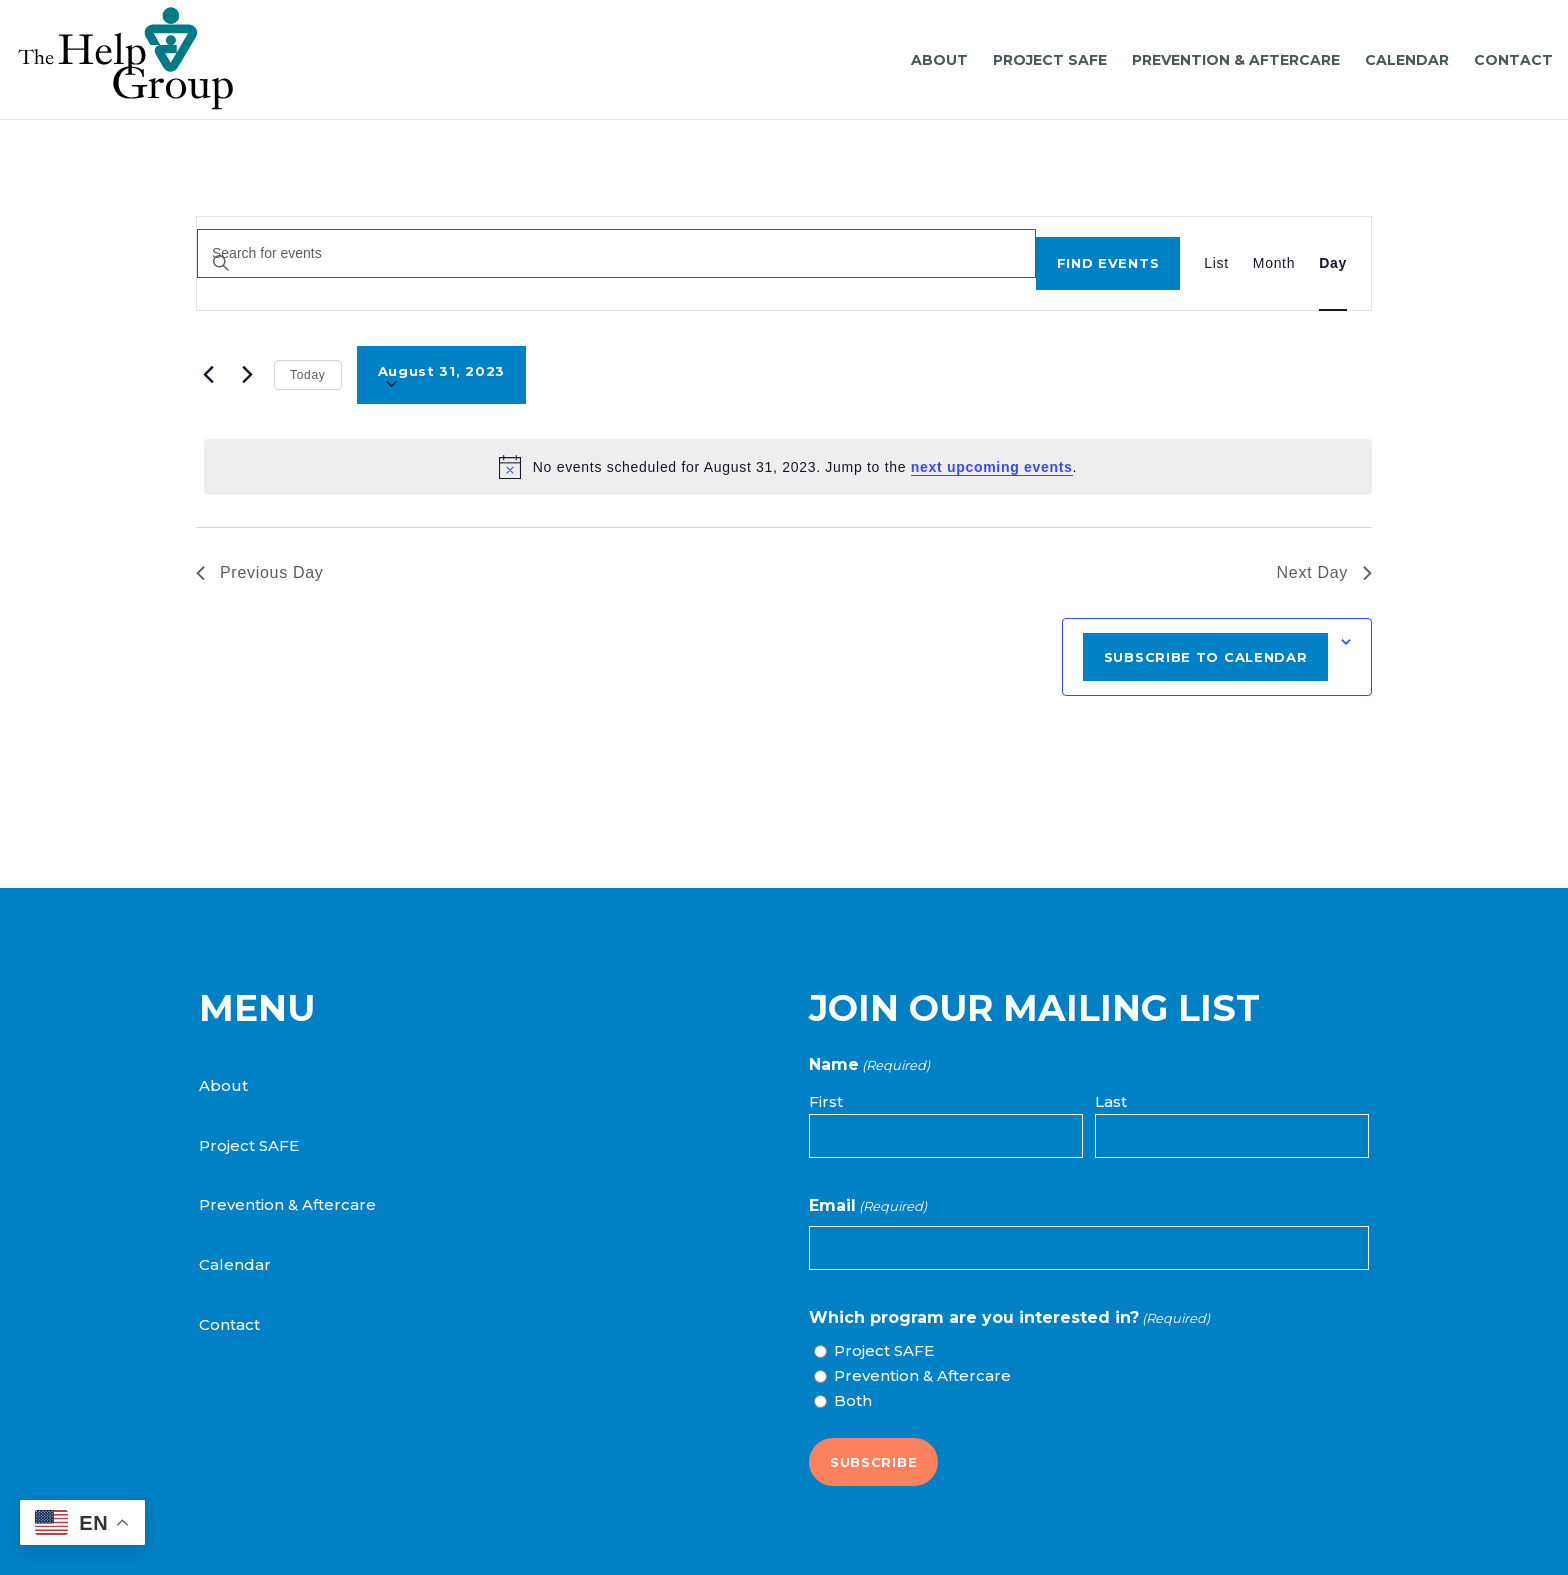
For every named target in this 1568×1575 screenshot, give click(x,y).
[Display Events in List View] (1216, 263)
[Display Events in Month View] (1274, 263)
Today (308, 375)
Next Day (1324, 572)
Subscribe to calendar (1206, 657)
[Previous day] (208, 375)
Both (853, 1400)
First (826, 1101)
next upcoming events (992, 467)
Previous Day (260, 572)
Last (1111, 1101)
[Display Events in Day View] (1333, 263)
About (223, 1085)
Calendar (235, 1264)
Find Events (1108, 263)
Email (868, 1206)
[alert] (788, 467)
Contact (229, 1324)
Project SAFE (249, 1145)
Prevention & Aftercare (287, 1204)
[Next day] (247, 375)
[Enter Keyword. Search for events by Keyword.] (616, 253)
